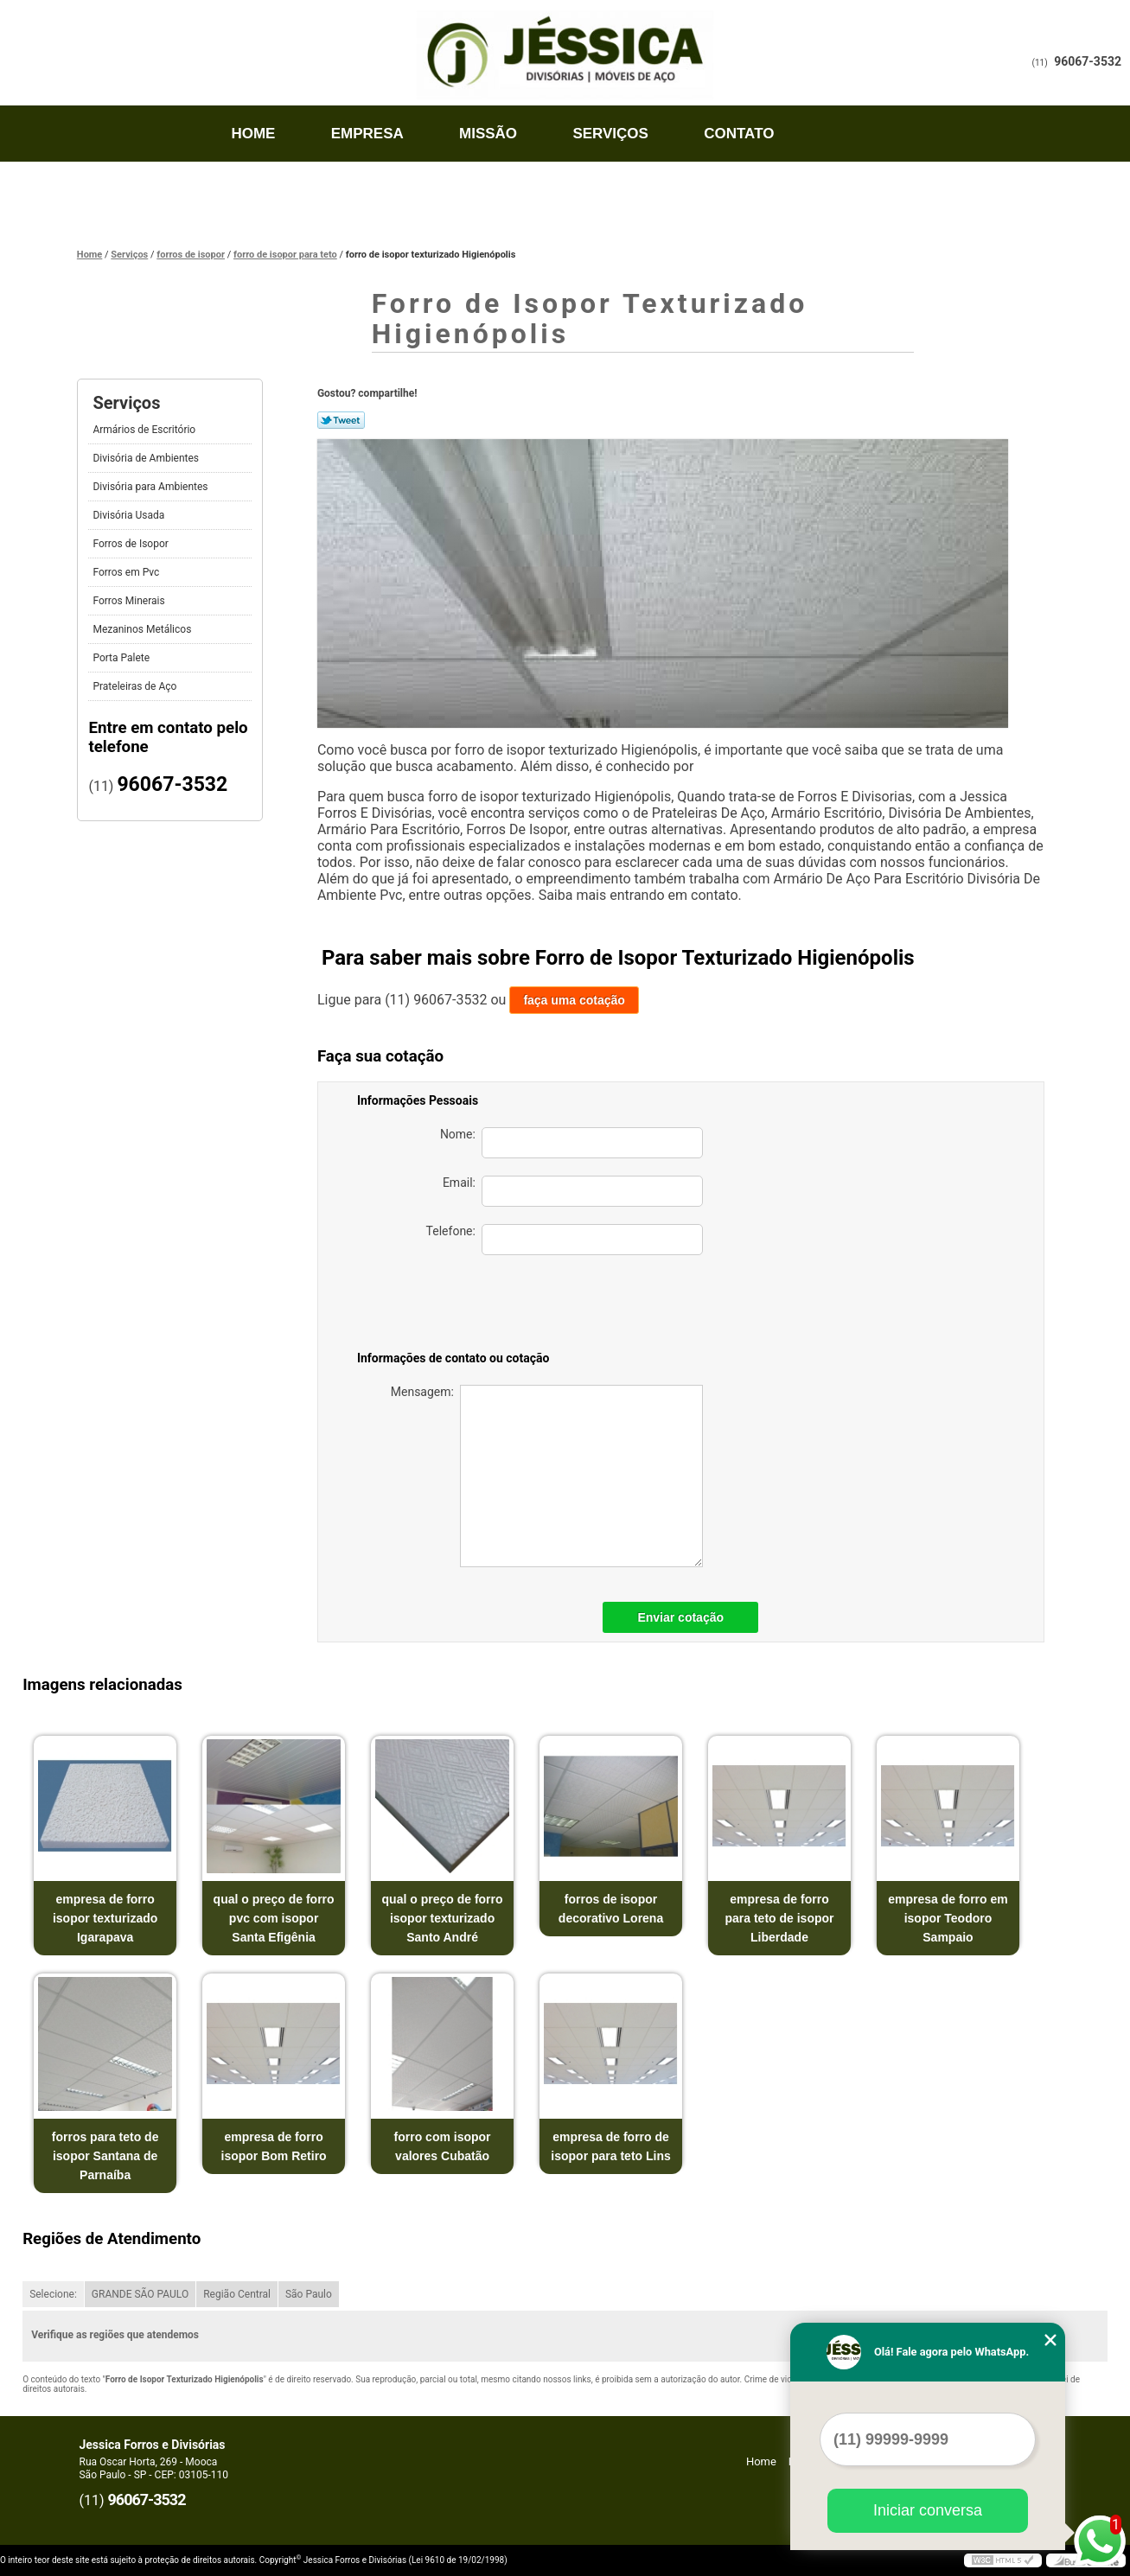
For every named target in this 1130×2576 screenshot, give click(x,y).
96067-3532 (1087, 61)
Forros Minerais (130, 601)
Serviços (610, 133)
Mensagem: (547, 1476)
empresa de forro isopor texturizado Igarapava (105, 1918)
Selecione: (53, 2294)
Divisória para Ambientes (151, 487)
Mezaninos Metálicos (143, 629)
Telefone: (564, 1239)
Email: (573, 1191)
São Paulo (308, 2294)
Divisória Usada (130, 515)
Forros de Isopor (131, 544)
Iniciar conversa (927, 2510)
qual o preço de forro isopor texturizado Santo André (442, 1918)
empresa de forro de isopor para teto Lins (610, 2146)
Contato (739, 133)
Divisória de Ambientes (147, 458)
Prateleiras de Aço (136, 686)
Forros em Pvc (127, 572)
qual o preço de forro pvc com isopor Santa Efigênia (274, 1918)
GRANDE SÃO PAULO (140, 2294)
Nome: (571, 1142)
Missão (488, 133)
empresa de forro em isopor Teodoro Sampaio (948, 1918)
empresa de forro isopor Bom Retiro (274, 2146)
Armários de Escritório (145, 430)
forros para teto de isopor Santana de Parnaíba (105, 2156)
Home (253, 133)
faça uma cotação (574, 1000)
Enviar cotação (680, 1617)
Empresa (367, 133)
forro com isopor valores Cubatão (442, 2146)
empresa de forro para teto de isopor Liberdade (779, 1918)
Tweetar (341, 420)
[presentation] (581, 1306)
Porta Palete (122, 658)
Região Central (237, 2294)
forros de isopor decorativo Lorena (611, 1908)
